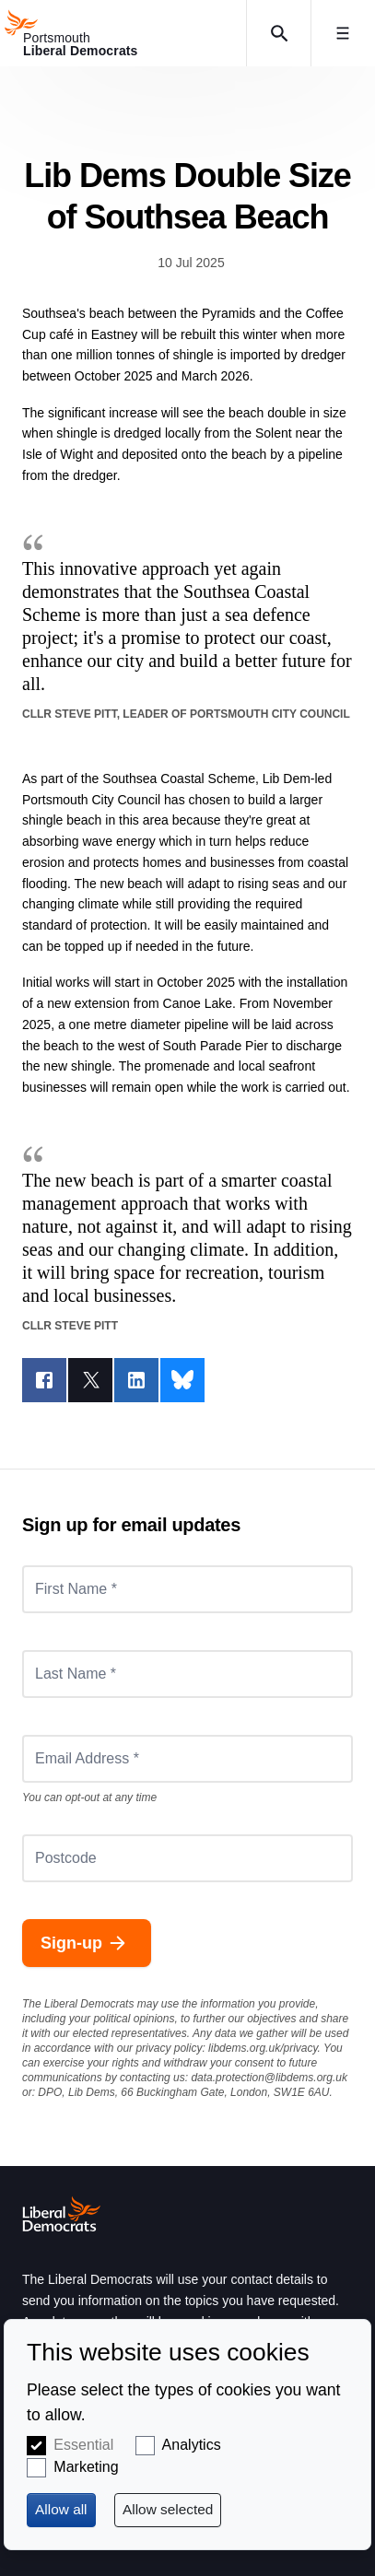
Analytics (191, 2445)
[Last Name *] (187, 1674)
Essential (83, 2445)
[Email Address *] (187, 1759)
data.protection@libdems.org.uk (269, 2077)
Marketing (85, 2467)
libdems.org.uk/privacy (263, 2048)
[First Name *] (187, 1589)
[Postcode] (187, 1858)
